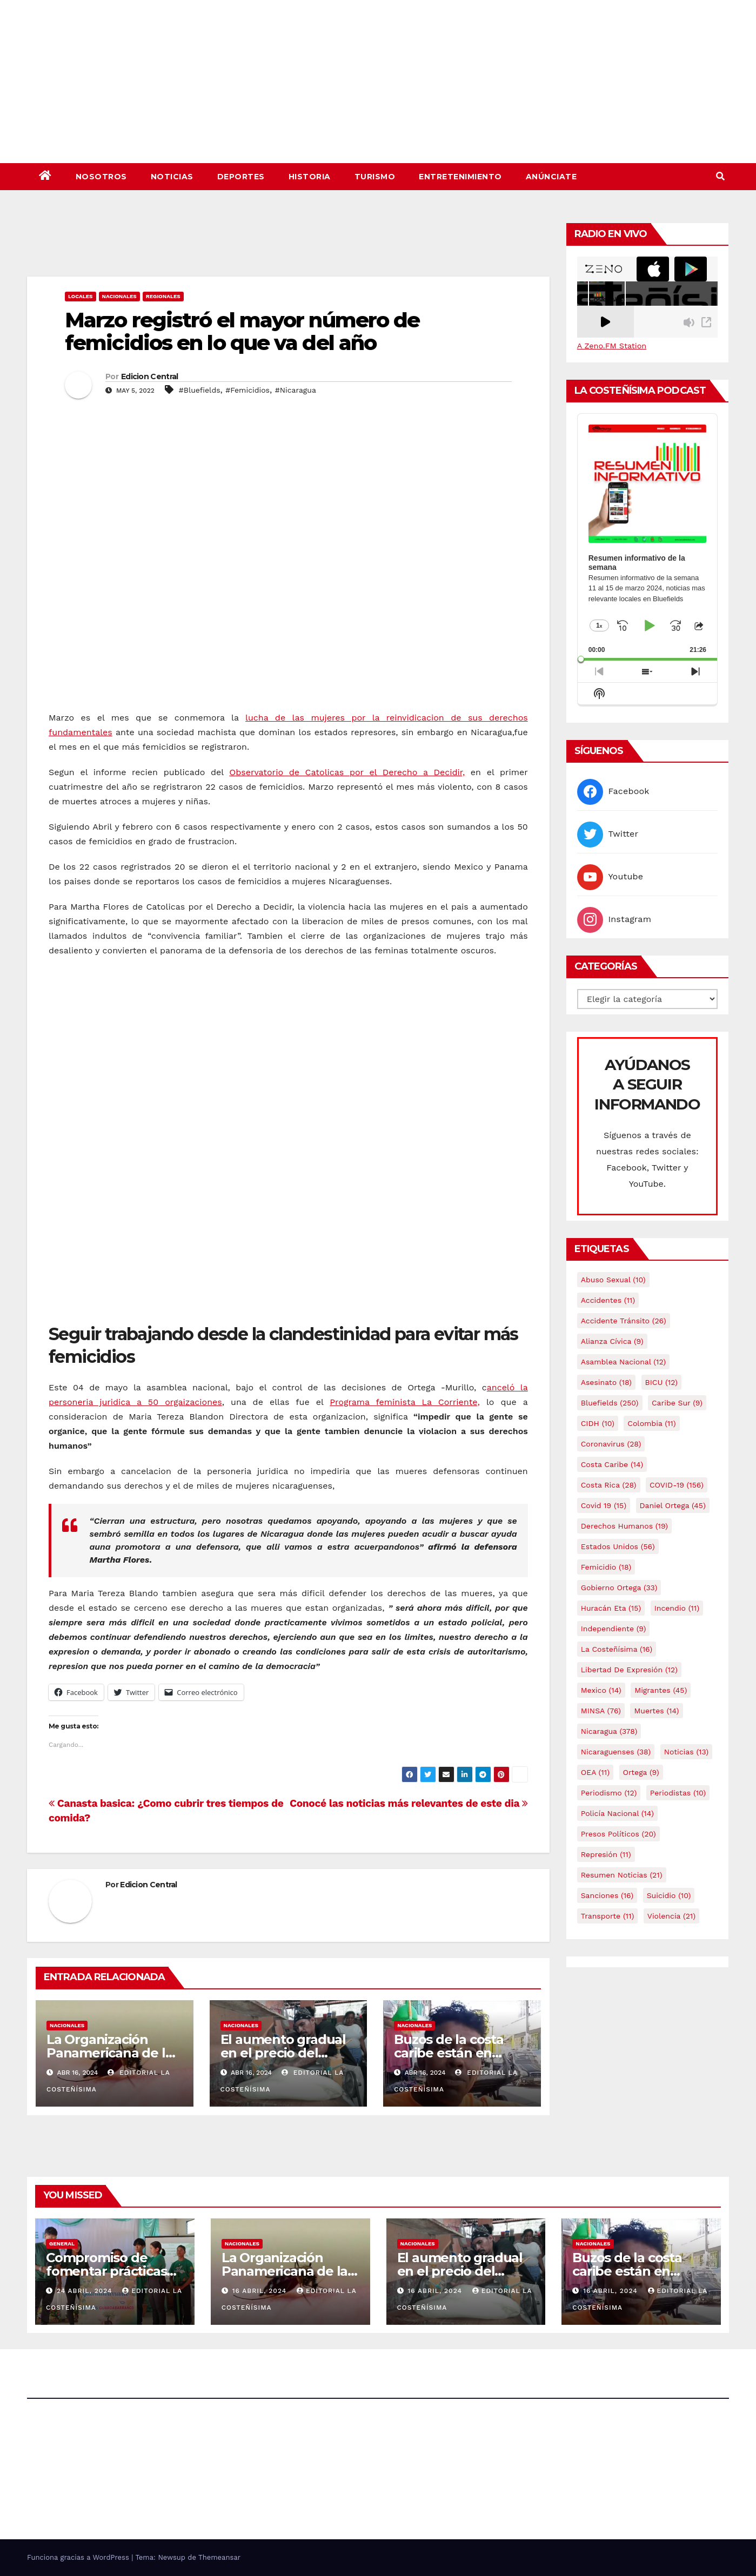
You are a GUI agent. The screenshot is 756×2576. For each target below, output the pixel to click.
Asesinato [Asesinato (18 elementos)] (606, 1382)
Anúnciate (551, 176)
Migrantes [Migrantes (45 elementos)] (660, 1690)
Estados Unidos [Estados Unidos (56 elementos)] (618, 1546)
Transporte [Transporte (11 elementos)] (607, 1916)
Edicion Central (149, 376)
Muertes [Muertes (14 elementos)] (656, 1710)
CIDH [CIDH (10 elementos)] (597, 1423)
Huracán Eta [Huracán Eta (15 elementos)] (611, 1608)
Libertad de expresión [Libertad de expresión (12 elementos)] (629, 1669)
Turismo (375, 176)
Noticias (172, 176)
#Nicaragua (295, 390)
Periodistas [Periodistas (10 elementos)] (678, 1792)
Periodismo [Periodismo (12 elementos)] (609, 1792)
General (62, 2244)
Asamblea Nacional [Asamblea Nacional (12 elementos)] (623, 1361)
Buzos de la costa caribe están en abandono (449, 2053)
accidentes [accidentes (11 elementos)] (608, 1300)
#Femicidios (247, 390)
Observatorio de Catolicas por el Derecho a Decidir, (347, 772)
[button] (720, 176)
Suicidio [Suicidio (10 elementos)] (669, 1895)
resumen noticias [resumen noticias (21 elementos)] (622, 1875)
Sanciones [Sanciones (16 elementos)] (607, 1895)
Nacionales (119, 296)
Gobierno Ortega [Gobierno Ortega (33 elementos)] (619, 1587)
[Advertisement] (288, 247)
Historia (310, 176)
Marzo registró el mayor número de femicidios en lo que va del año (242, 331)
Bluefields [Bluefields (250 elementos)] (610, 1402)
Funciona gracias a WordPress (79, 2557)
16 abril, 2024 (260, 2291)
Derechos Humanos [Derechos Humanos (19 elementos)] (624, 1526)
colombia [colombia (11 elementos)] (651, 1423)
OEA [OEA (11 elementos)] (595, 1772)
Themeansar (219, 2557)
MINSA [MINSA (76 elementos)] (601, 1710)
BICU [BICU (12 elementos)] (661, 1382)
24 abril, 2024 (86, 2291)
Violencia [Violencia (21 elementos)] (671, 1916)
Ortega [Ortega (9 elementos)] (641, 1772)
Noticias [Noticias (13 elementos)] (686, 1751)
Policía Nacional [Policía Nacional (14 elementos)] (617, 1813)
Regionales (163, 296)
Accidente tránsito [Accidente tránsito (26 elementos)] (623, 1320)
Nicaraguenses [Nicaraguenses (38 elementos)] (616, 1751)
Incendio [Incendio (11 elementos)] (676, 1608)
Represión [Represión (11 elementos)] (606, 1854)
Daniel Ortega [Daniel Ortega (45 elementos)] (673, 1505)
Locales (80, 296)
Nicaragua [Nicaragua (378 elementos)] (609, 1731)
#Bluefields (199, 390)
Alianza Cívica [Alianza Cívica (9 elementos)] (612, 1341)
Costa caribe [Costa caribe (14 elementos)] (612, 1464)
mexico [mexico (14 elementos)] (601, 1690)
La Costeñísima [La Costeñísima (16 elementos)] (616, 1649)
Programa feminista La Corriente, (405, 1402)
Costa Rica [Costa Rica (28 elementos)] (609, 1485)
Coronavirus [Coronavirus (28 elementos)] (611, 1444)
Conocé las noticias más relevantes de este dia (409, 1803)
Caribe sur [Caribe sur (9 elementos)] (677, 1402)
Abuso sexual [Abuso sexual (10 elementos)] (613, 1279)
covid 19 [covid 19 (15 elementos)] (603, 1505)
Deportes (241, 176)
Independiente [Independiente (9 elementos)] (613, 1628)
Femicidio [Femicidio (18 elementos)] (606, 1567)
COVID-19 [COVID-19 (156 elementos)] (677, 1485)
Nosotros (101, 176)
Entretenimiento (460, 176)
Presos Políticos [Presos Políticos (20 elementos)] (618, 1834)
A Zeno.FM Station (611, 345)
